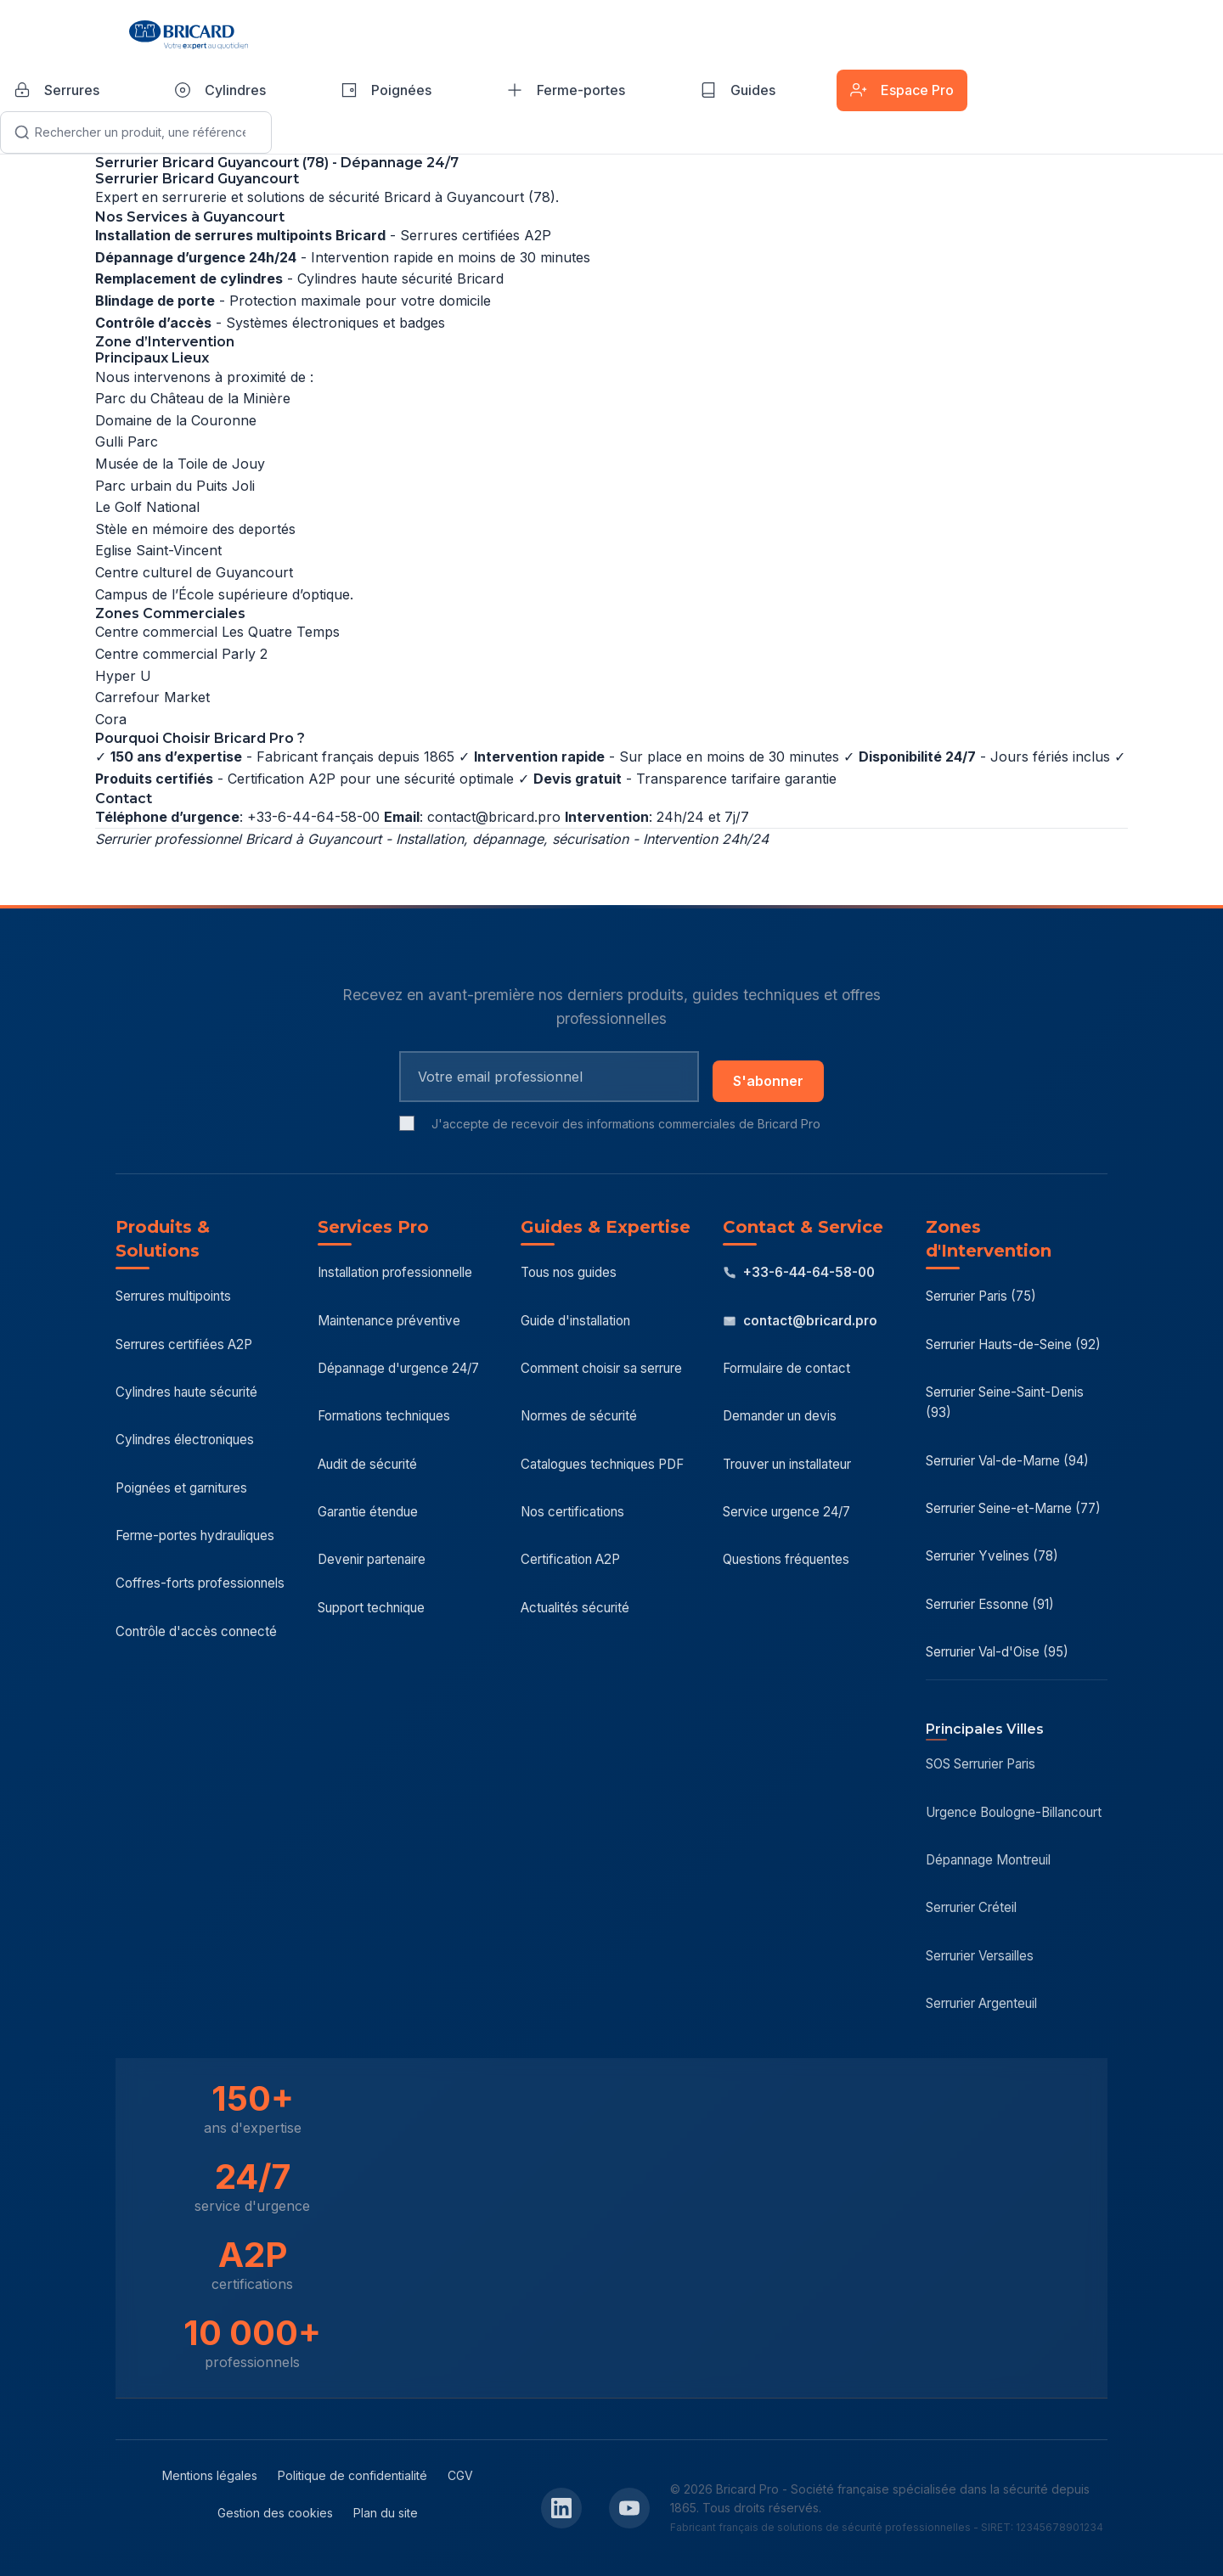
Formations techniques (384, 1416)
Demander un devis (780, 1416)
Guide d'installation (575, 1321)
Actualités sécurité (575, 1608)
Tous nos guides (569, 1272)
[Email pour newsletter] (549, 1076)
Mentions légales (209, 2475)
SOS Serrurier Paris (980, 1764)
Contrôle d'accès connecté (196, 1631)
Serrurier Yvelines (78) (992, 1556)
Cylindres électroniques (185, 1439)
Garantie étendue (368, 1512)
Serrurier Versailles (980, 1956)
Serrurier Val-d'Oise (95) (997, 1652)
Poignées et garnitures (181, 1488)
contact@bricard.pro (494, 816)
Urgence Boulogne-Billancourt (1014, 1812)
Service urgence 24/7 (786, 1512)
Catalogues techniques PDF (602, 1464)
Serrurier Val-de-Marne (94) (1007, 1461)
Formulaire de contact (786, 1368)
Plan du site (385, 2513)
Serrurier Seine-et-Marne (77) (1013, 1508)
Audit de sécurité (367, 1464)
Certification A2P (570, 1559)
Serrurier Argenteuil (981, 2003)
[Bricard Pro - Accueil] (188, 34)
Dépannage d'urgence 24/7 (398, 1368)
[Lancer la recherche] (22, 132)
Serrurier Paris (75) (981, 1296)
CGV (460, 2475)
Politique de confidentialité (352, 2475)
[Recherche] (136, 132)
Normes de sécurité (579, 1416)
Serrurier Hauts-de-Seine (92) (1013, 1344)
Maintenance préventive (389, 1321)
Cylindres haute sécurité (186, 1392)
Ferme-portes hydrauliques (195, 1535)
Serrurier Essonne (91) (990, 1604)
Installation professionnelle (395, 1272)
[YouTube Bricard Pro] (629, 2508)
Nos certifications (572, 1512)
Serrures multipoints (173, 1296)
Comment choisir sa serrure (601, 1368)
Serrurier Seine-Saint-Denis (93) (1005, 1402)
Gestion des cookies (275, 2513)
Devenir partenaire (372, 1559)
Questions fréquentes (786, 1559)
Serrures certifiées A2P (184, 1344)
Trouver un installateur (787, 1464)
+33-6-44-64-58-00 (799, 1272)
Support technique (371, 1608)
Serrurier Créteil (971, 1907)
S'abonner (768, 1080)
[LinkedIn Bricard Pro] (561, 2508)
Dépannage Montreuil (988, 1860)
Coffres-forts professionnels (200, 1583)
